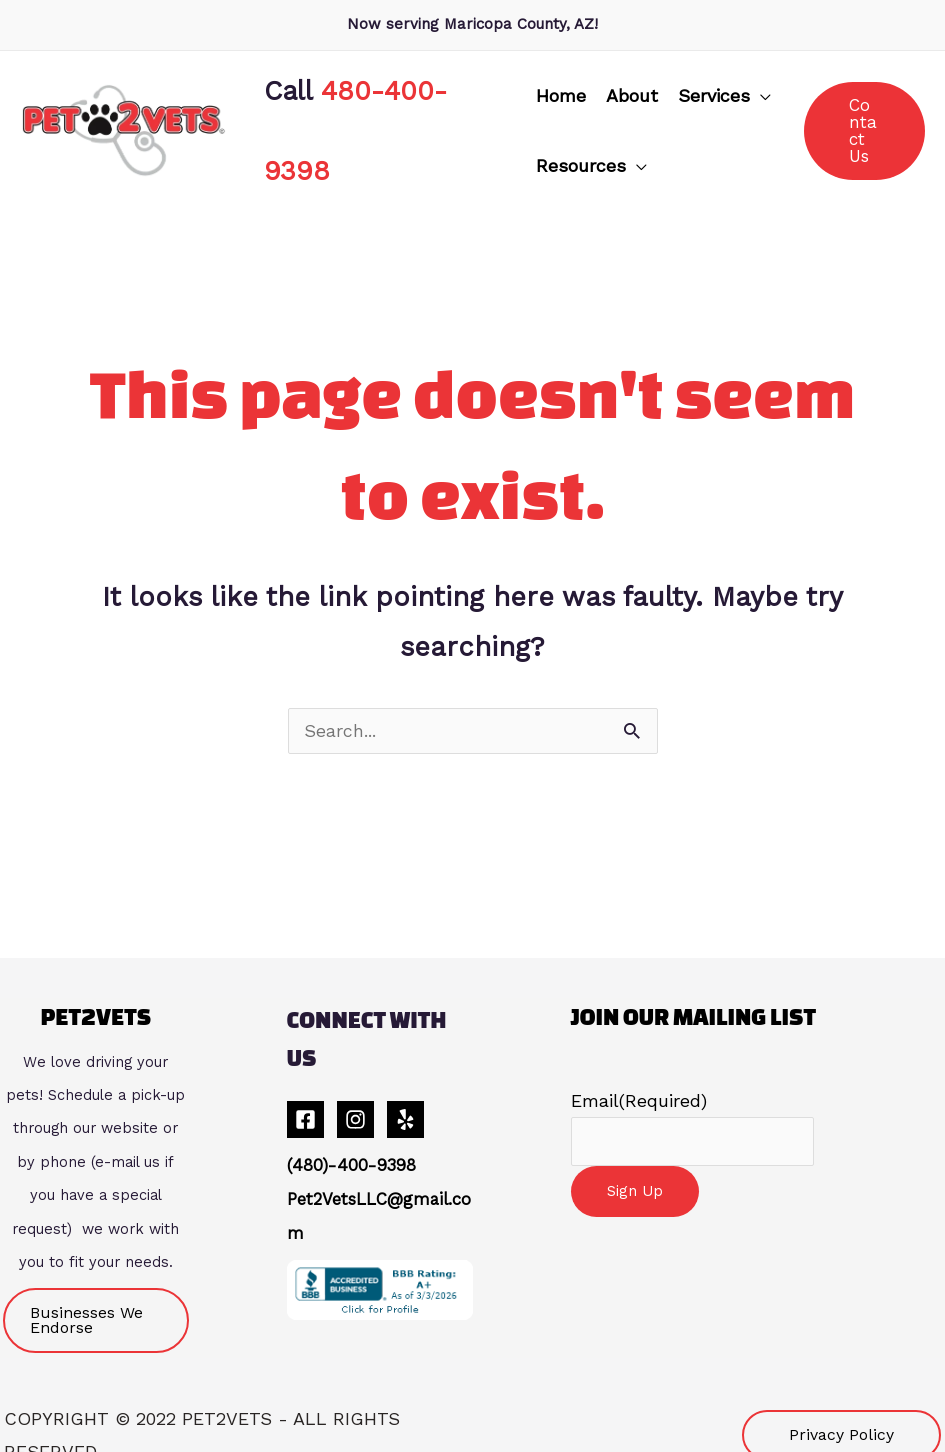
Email (639, 1081)
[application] (752, 86)
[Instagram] (355, 1100)
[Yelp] (405, 1100)
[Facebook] (305, 1100)
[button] (716, 86)
